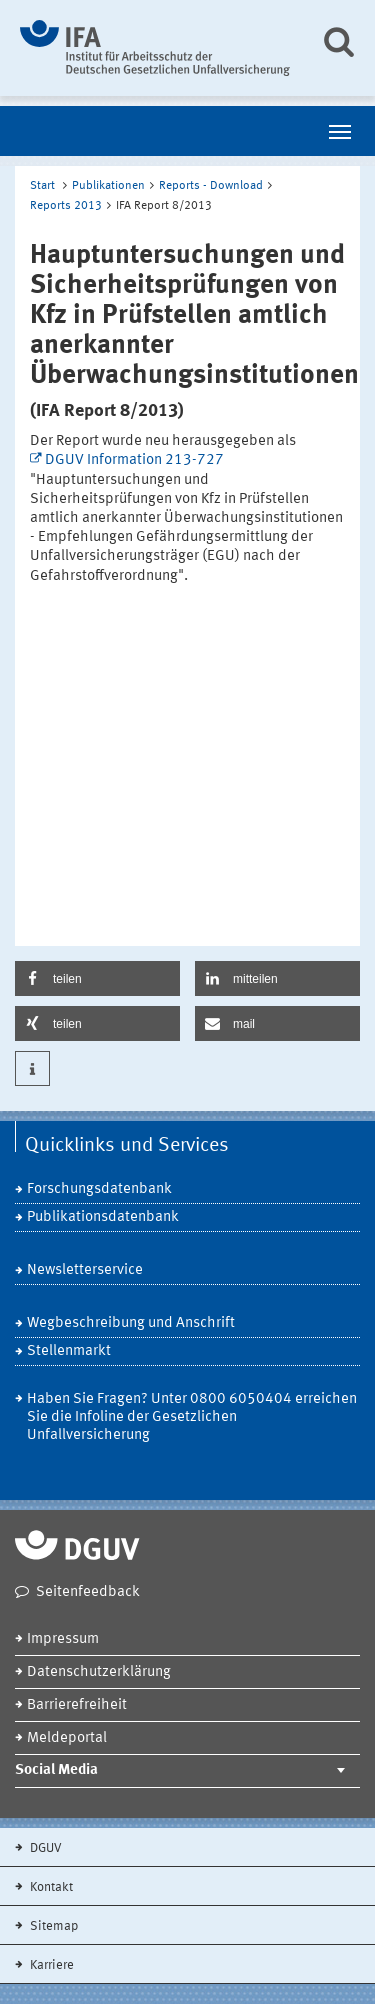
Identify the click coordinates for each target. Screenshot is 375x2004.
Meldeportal (67, 1738)
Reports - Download (211, 186)
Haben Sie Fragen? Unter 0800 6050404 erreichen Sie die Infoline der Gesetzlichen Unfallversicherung (192, 1417)
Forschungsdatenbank (99, 1189)
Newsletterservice (85, 1270)
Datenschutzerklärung (99, 1672)
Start (42, 186)
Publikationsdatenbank (103, 1217)
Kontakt (50, 1887)
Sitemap (52, 1926)
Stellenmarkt (69, 1351)
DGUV (44, 1848)
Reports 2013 (66, 206)
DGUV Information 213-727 (134, 460)
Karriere (50, 1965)
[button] (97, 978)
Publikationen (108, 186)
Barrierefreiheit (77, 1705)
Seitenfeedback (88, 1592)
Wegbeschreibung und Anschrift (131, 1323)
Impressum (63, 1639)
